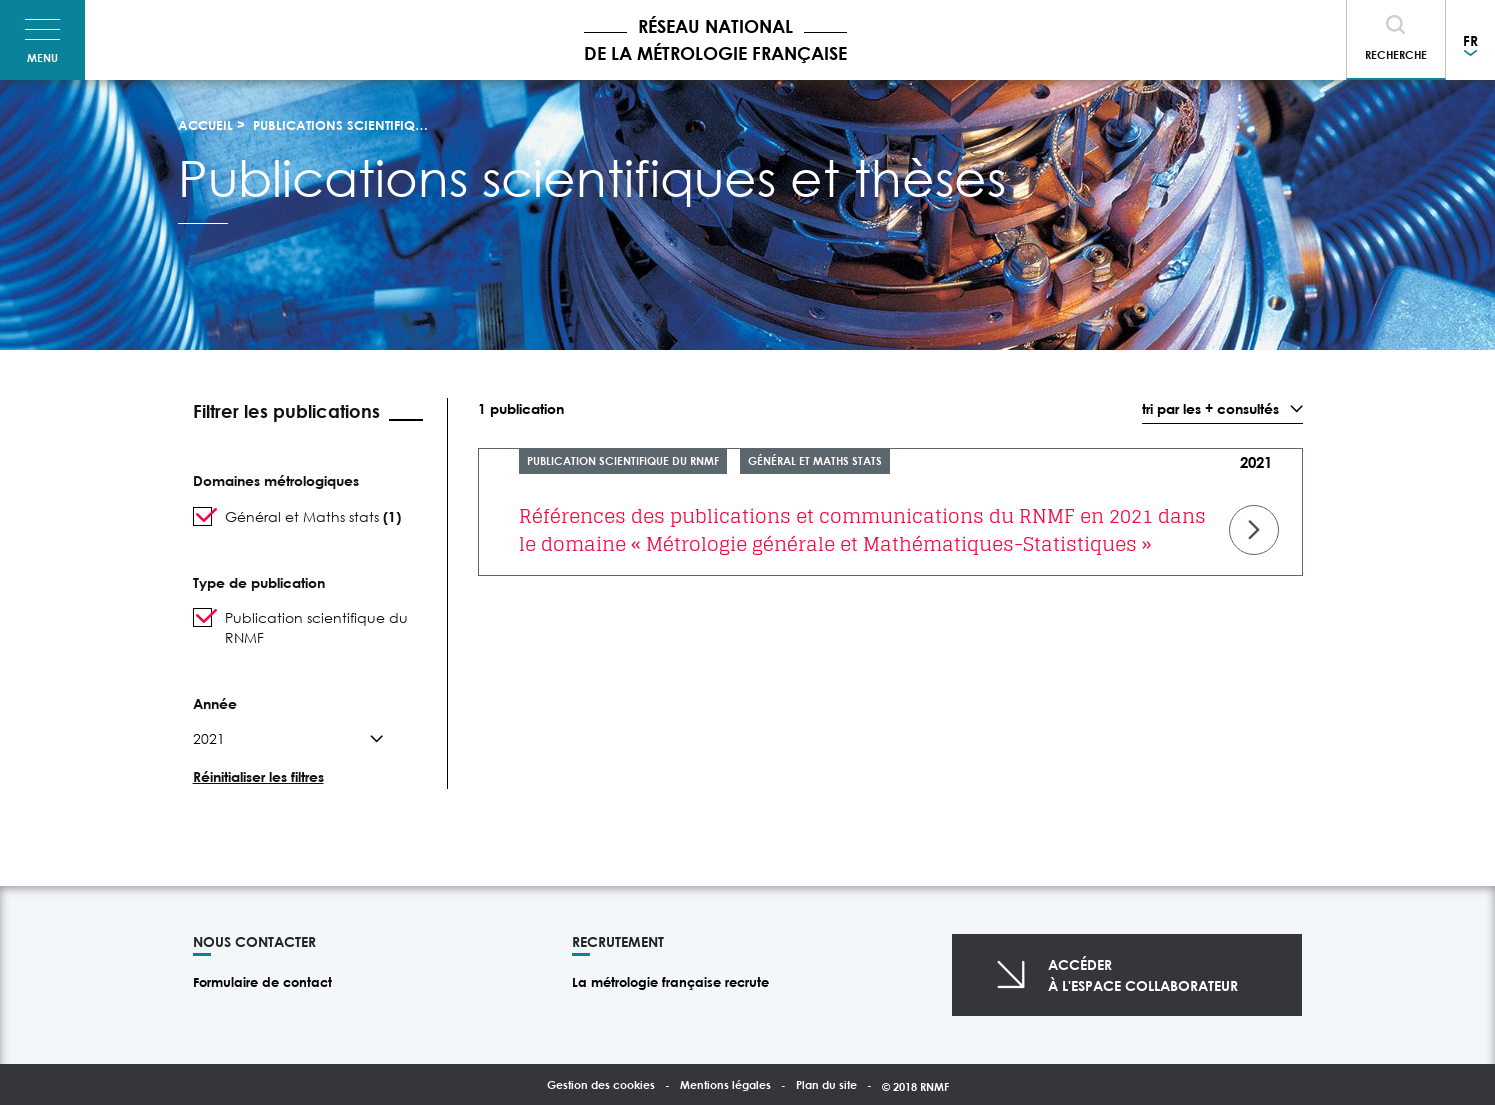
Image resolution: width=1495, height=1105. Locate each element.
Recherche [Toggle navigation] (1396, 54)
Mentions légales (725, 1084)
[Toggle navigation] (42, 40)
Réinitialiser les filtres (258, 776)
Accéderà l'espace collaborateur (1143, 975)
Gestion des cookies (601, 1084)
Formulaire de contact (262, 982)
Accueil (205, 125)
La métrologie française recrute (670, 982)
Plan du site (826, 1084)
